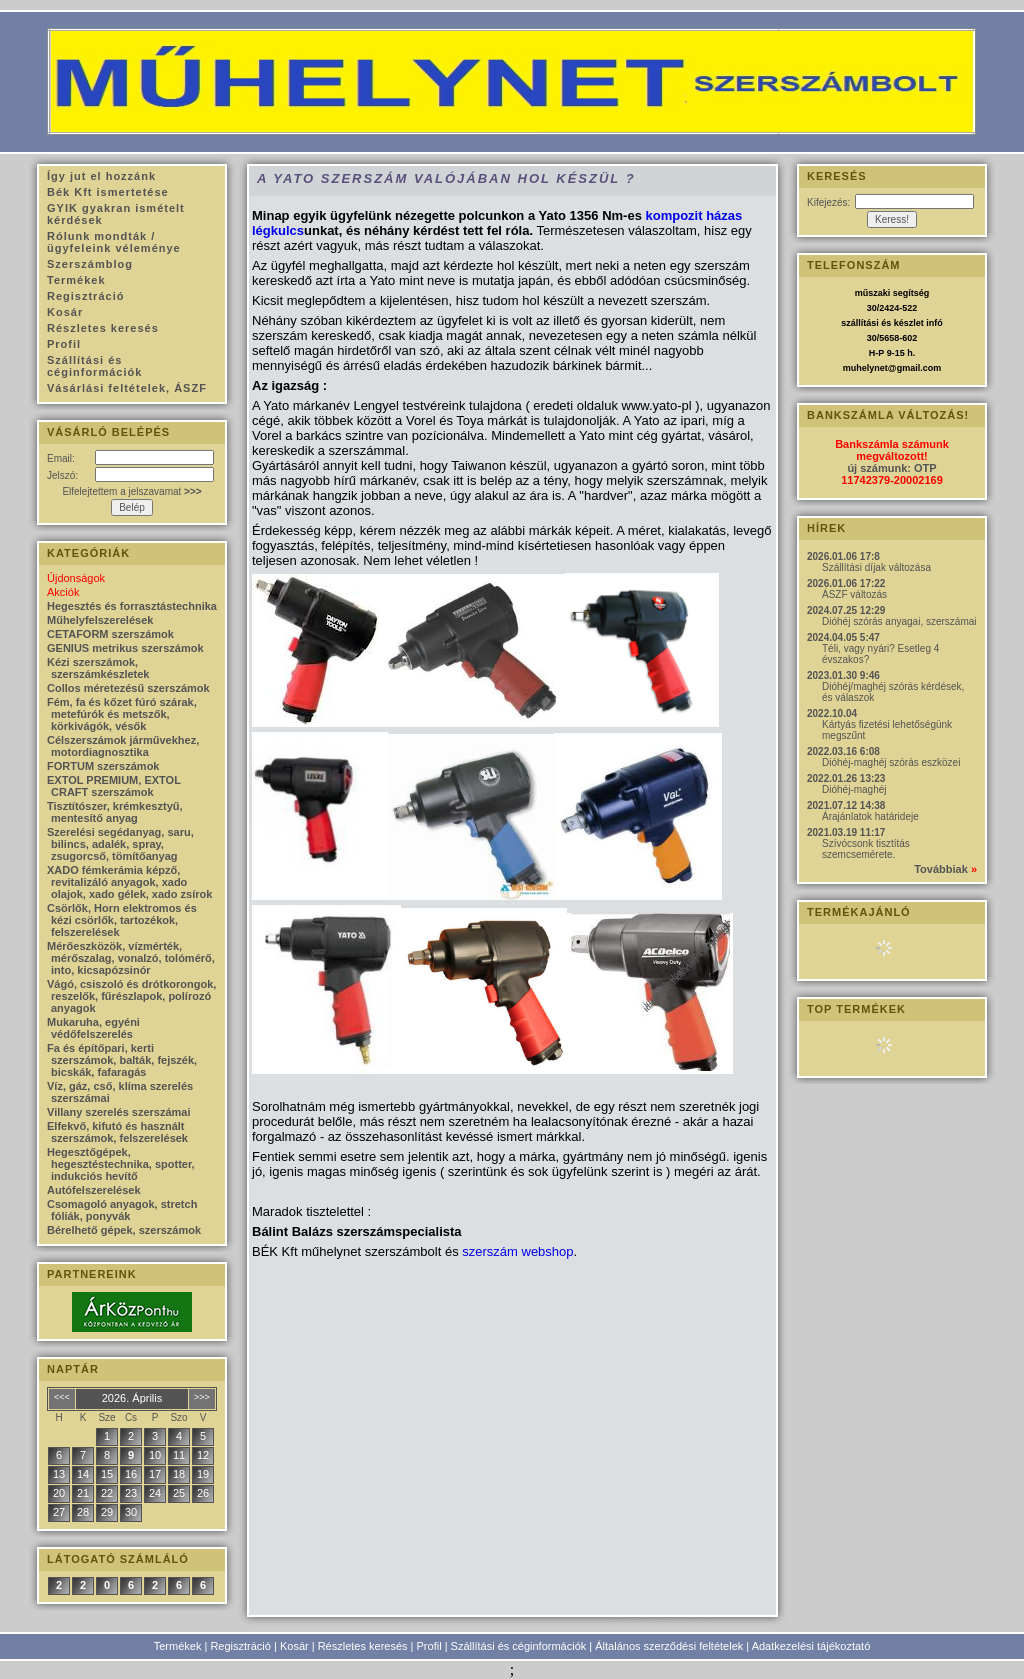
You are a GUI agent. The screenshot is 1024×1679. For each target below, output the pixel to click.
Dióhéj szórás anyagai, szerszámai (899, 621)
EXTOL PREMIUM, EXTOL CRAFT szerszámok (114, 786)
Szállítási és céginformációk (519, 1646)
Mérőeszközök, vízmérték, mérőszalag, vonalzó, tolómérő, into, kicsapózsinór (131, 958)
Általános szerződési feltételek (669, 1646)
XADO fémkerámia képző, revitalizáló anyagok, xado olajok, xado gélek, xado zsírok (129, 882)
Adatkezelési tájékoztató (811, 1646)
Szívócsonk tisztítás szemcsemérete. (866, 849)
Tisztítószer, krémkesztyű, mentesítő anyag (115, 812)
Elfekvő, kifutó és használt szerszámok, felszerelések (117, 1132)
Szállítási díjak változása (876, 567)
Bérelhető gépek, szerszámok (124, 1230)
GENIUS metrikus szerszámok (125, 648)
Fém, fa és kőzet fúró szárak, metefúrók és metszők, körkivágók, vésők (122, 714)
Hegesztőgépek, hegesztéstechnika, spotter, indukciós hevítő (121, 1164)
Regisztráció (240, 1646)
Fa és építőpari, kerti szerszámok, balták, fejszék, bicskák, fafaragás (122, 1060)
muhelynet (865, 368)
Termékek (178, 1646)
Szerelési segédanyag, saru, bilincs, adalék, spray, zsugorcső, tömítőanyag (120, 844)
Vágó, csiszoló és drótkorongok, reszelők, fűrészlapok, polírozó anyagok (131, 996)
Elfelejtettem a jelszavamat (131, 491)
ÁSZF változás (854, 594)
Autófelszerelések (94, 1190)
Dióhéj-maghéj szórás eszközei (891, 762)
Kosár (294, 1646)
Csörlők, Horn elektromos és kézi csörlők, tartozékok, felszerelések (122, 920)
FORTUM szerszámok (103, 766)
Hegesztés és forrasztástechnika (132, 606)
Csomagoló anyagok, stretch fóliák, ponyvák (122, 1210)
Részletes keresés (363, 1646)
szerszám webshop (517, 1251)
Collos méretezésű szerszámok (128, 688)
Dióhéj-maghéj (854, 789)
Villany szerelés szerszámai (119, 1112)
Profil (429, 1646)
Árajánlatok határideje (870, 816)
